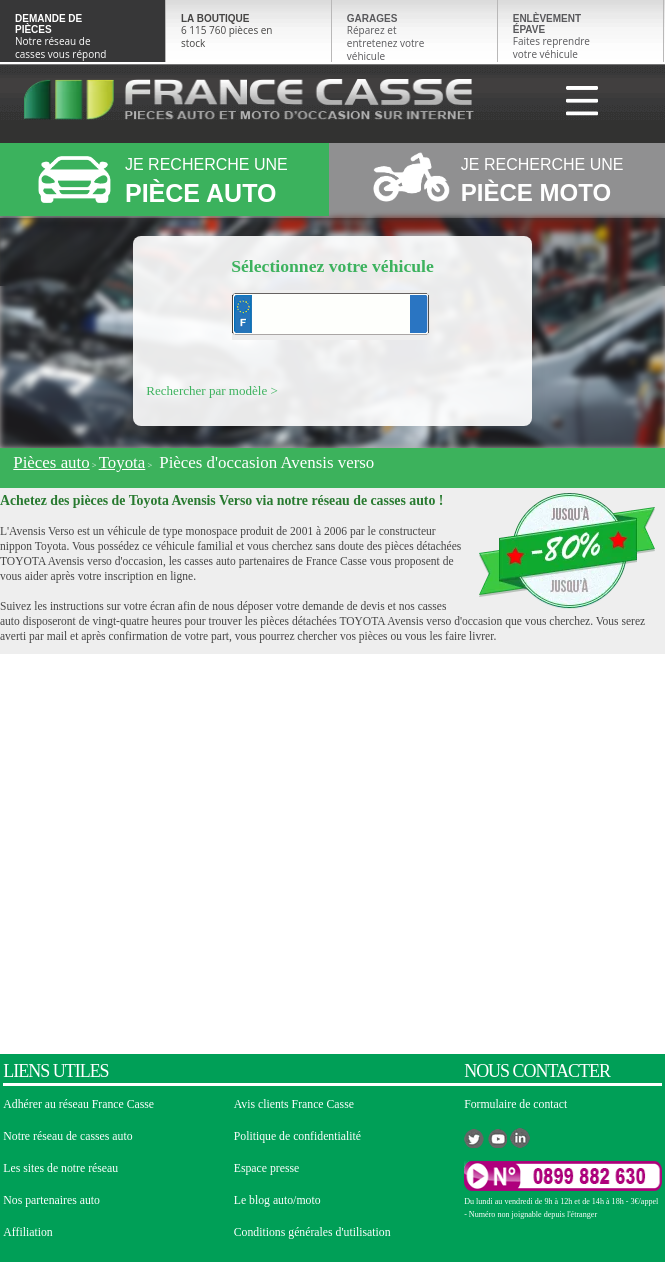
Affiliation (27, 1232)
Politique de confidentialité (297, 1136)
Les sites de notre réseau (60, 1168)
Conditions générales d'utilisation (312, 1232)
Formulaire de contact (515, 1104)
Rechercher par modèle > (212, 390)
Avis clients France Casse (294, 1104)
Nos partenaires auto (51, 1200)
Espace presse (267, 1168)
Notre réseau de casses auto (67, 1136)
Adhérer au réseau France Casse (78, 1104)
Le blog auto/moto (277, 1200)
